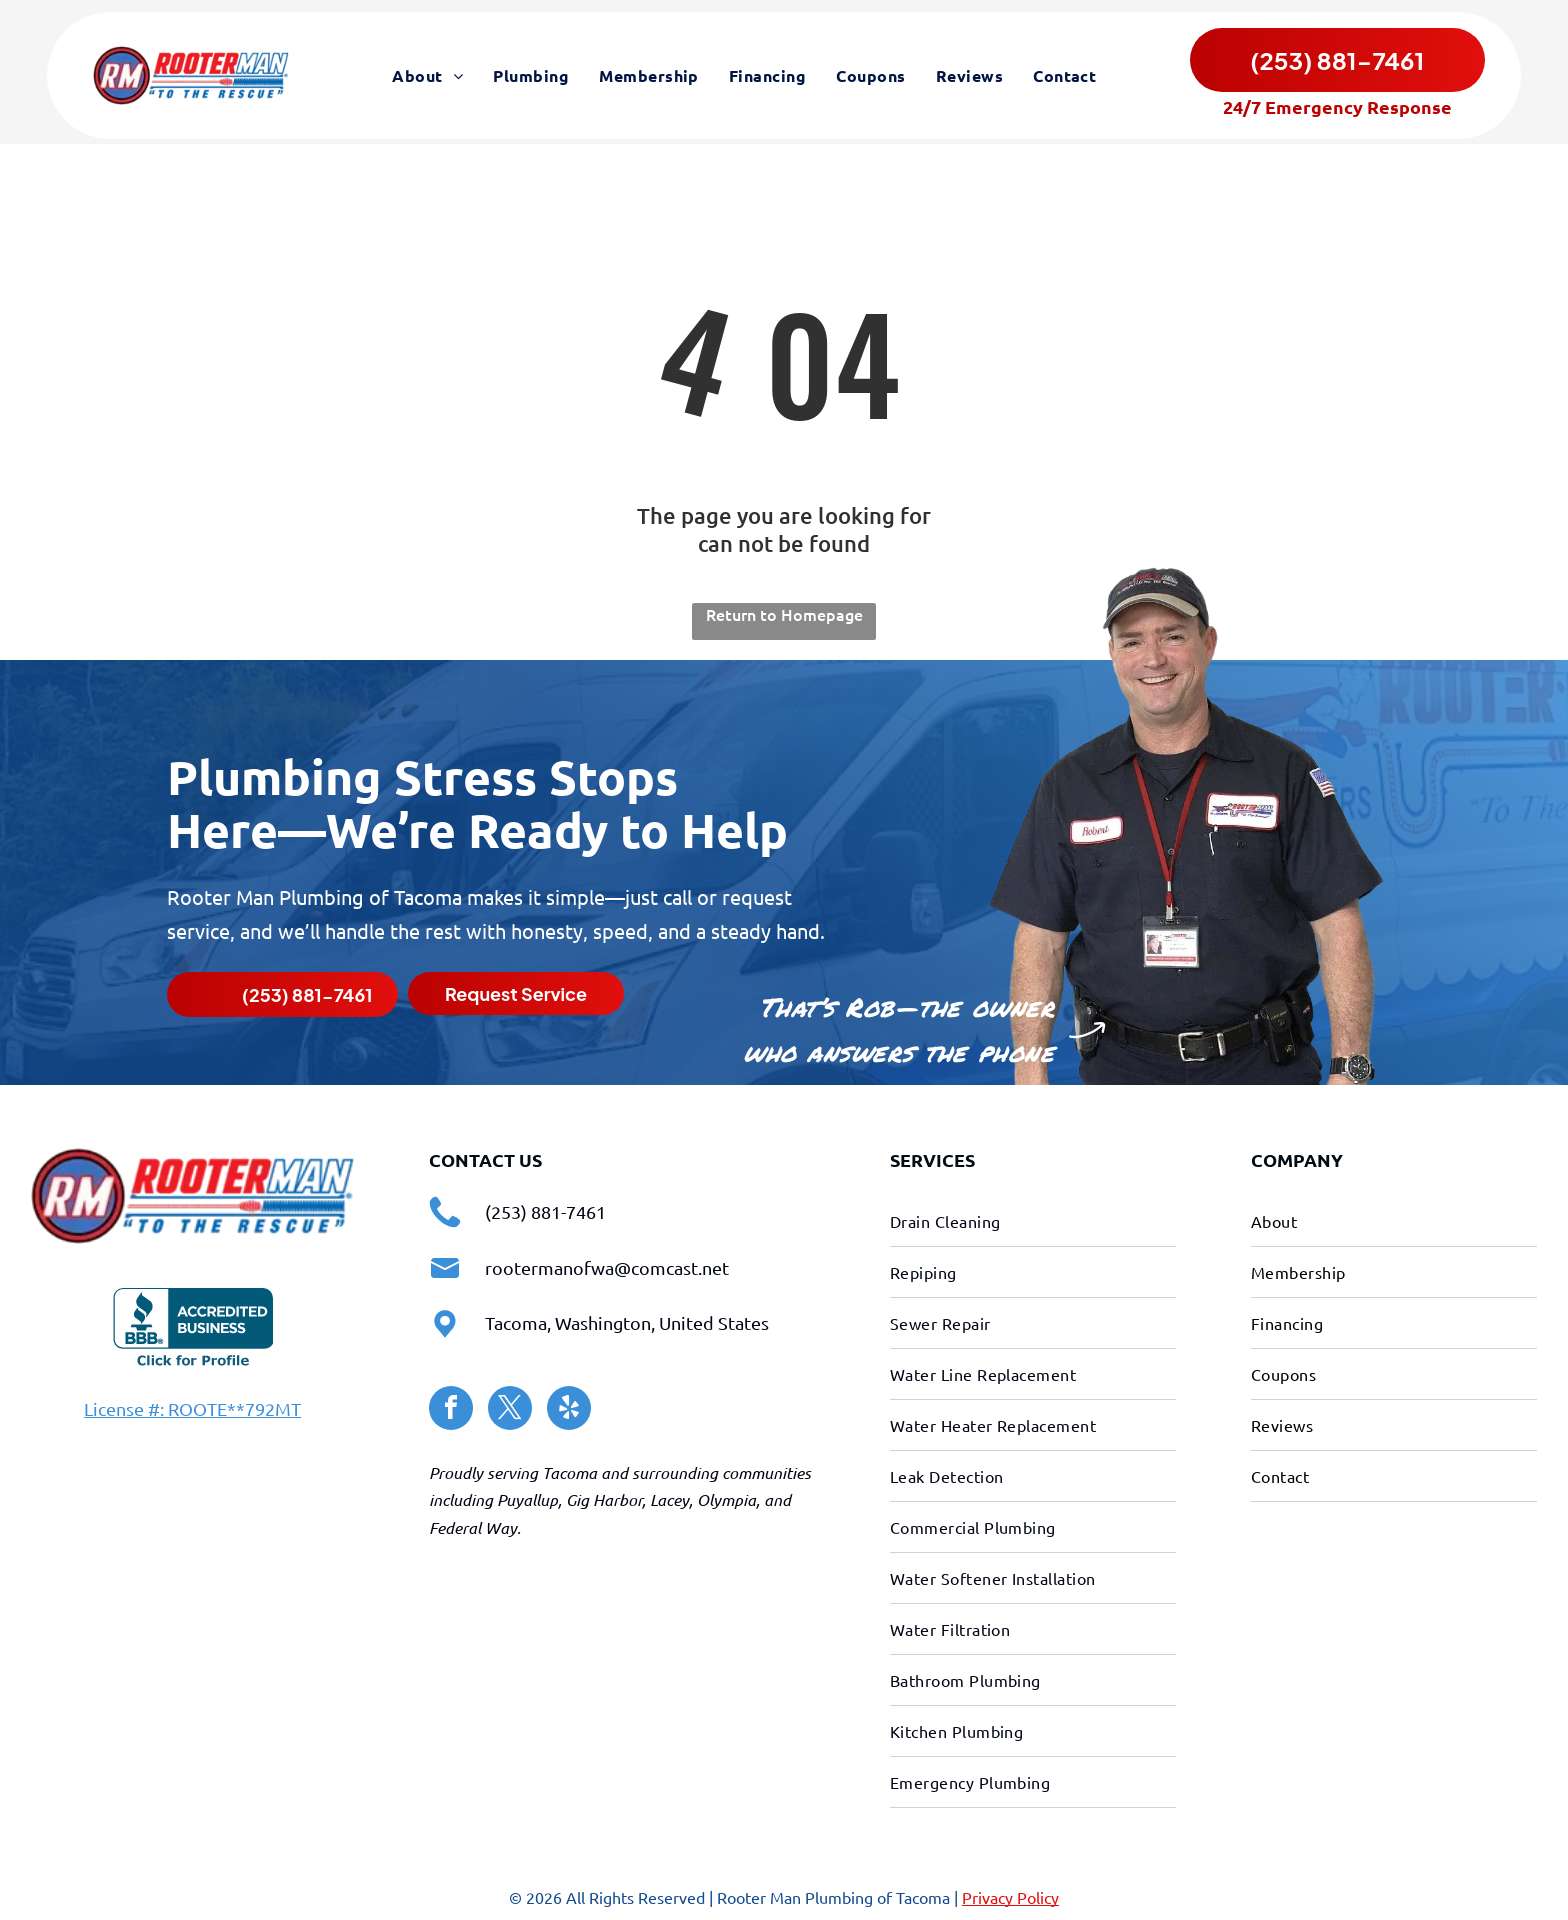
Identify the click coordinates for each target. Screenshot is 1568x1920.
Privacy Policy (1010, 1894)
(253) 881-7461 (545, 1208)
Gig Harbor (604, 1497)
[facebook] (451, 1407)
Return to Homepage (784, 612)
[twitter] (510, 1407)
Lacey (669, 1497)
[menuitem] (427, 78)
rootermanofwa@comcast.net (607, 1264)
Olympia (726, 1497)
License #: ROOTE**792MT (192, 1405)
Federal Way (473, 1524)
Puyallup (527, 1497)
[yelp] (569, 1407)
